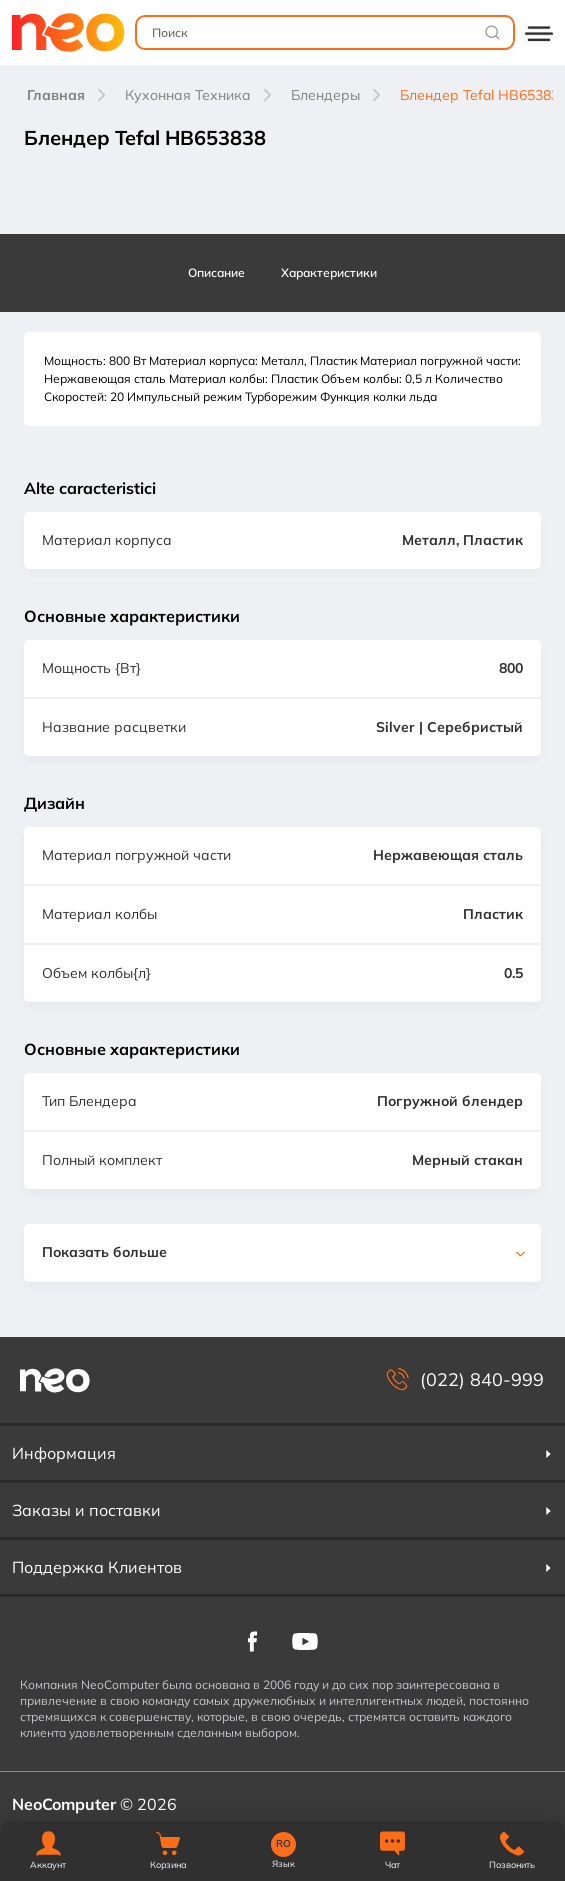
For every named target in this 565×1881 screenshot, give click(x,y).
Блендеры (325, 95)
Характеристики (329, 272)
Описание (216, 272)
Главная (56, 95)
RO (283, 1844)
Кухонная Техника (188, 95)
